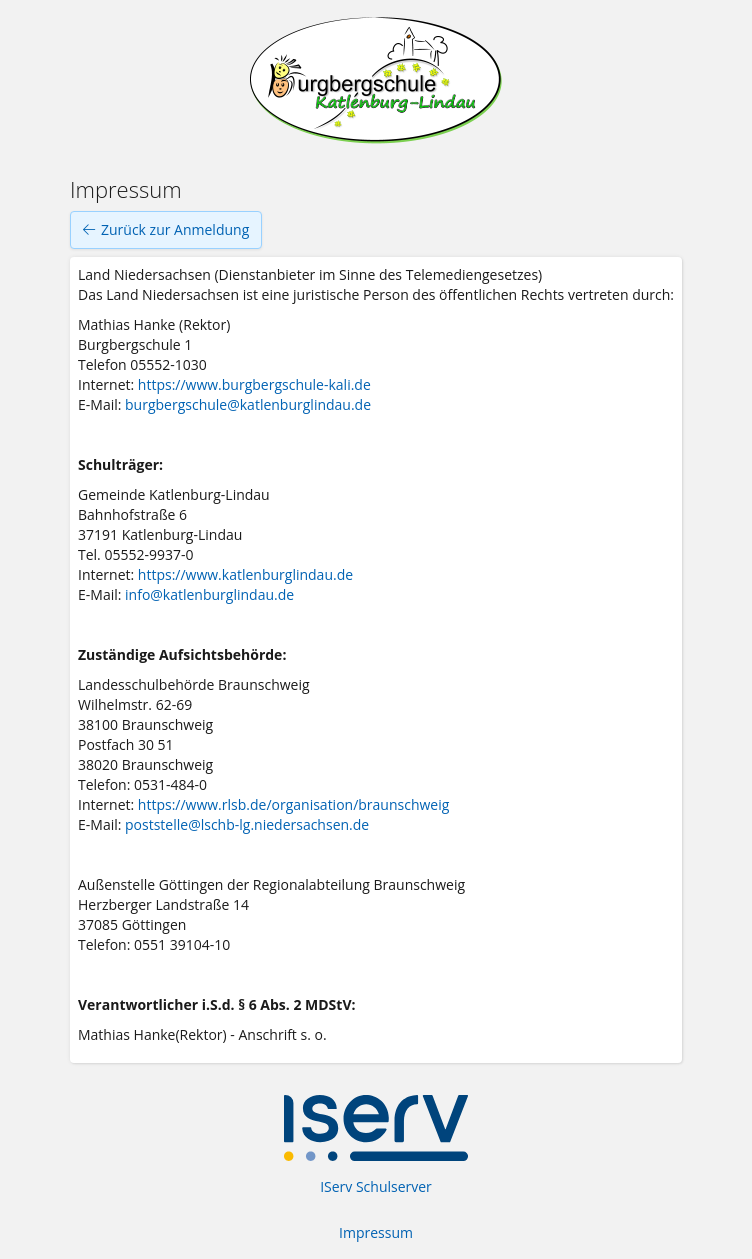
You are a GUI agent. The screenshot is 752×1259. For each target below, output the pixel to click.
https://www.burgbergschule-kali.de (254, 384)
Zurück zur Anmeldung (166, 230)
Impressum (376, 1232)
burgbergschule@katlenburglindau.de (248, 404)
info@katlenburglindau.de (209, 594)
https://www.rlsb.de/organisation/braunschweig (294, 804)
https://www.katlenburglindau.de (245, 574)
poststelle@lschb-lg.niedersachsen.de (247, 824)
